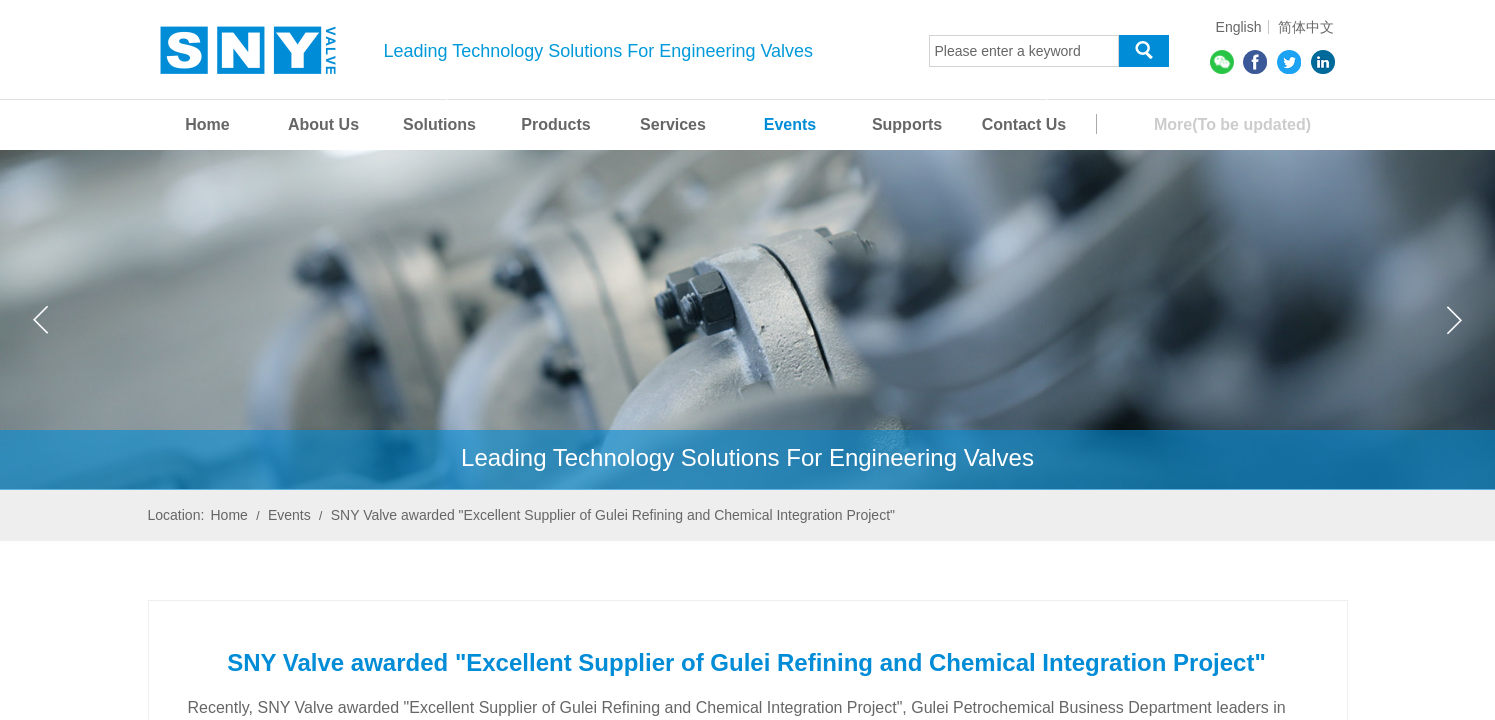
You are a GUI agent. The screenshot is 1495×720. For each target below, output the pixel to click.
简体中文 (1306, 27)
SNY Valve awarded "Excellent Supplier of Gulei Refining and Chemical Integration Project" (613, 515)
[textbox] (1024, 51)
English (1239, 27)
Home (229, 515)
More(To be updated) (1232, 124)
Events (289, 515)
